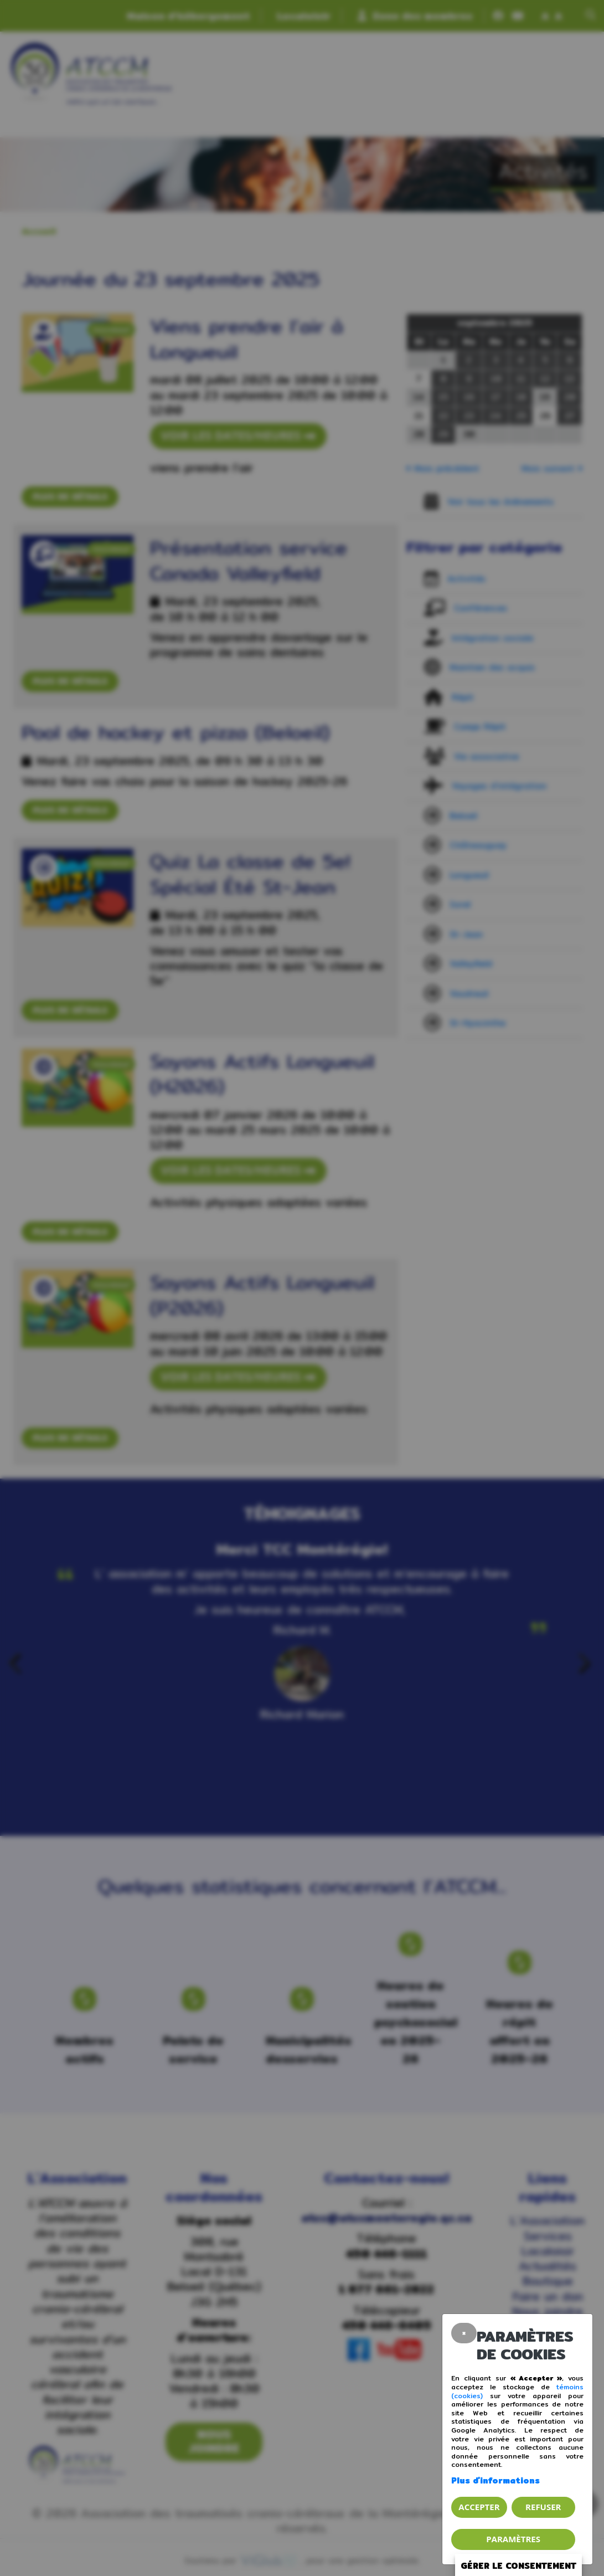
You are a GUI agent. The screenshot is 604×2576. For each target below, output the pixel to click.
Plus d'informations (495, 2480)
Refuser (543, 2506)
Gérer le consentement (518, 2565)
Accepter (478, 2506)
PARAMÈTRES (513, 2538)
